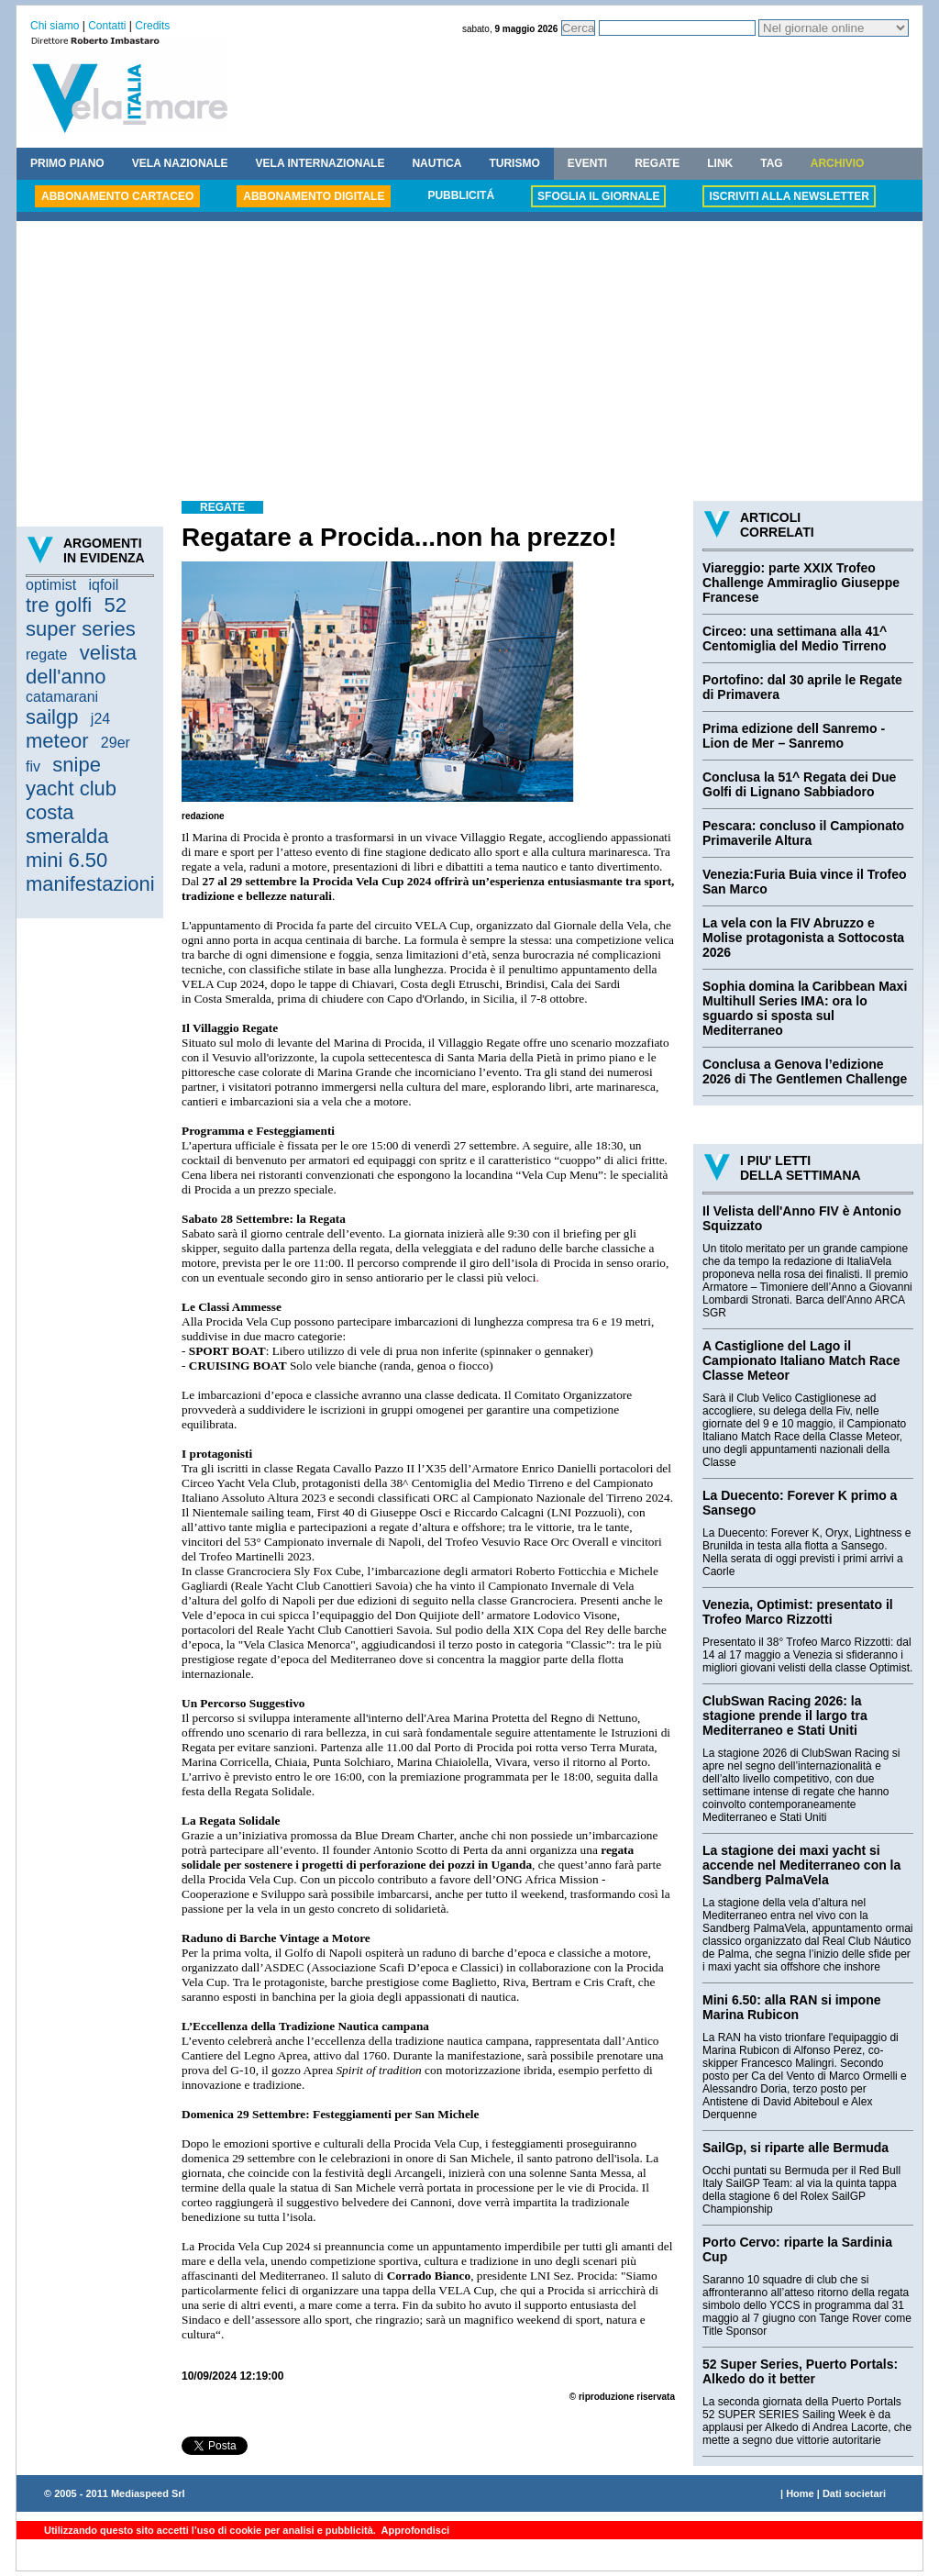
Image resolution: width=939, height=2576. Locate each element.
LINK (720, 163)
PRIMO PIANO (67, 163)
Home (800, 2493)
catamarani (62, 697)
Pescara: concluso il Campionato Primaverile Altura (803, 833)
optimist (51, 585)
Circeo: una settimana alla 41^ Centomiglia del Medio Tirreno (794, 638)
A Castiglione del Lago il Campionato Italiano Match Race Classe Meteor (801, 1360)
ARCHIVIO (838, 163)
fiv (33, 766)
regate (46, 654)
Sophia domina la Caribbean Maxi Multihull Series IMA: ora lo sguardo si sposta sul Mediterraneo (804, 1008)
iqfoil (103, 585)
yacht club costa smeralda (71, 812)
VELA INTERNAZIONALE (320, 163)
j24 (100, 719)
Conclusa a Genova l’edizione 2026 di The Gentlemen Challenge (804, 1071)
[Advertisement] (469, 363)
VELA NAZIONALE (180, 163)
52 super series (81, 617)
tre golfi (59, 605)
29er (115, 742)
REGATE (657, 163)
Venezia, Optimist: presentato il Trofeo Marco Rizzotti (797, 1612)
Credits (152, 25)
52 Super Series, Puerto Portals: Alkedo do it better (800, 2371)
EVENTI (587, 163)
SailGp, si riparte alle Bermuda (795, 2147)
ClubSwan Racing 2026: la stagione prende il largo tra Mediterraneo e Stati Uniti (784, 1715)
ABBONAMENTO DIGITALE (313, 196)
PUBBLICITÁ (460, 195)
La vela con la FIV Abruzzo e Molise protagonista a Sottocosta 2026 (803, 938)
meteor (57, 740)
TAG (771, 163)
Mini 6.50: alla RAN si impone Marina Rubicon (791, 2007)
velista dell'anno (81, 664)
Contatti (107, 25)
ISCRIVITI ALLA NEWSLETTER (788, 196)
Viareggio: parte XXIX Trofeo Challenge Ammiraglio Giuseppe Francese (801, 583)
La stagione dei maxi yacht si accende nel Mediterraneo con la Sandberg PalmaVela (801, 1865)
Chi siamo (54, 25)
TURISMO (514, 163)
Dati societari (854, 2493)
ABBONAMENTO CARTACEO (117, 196)
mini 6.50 (66, 860)
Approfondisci (414, 2530)
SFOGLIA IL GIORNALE (598, 196)
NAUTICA (436, 163)
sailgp (52, 716)
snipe (76, 764)
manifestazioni (90, 883)
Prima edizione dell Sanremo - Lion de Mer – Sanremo (793, 735)
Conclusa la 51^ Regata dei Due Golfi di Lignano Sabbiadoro (799, 784)
